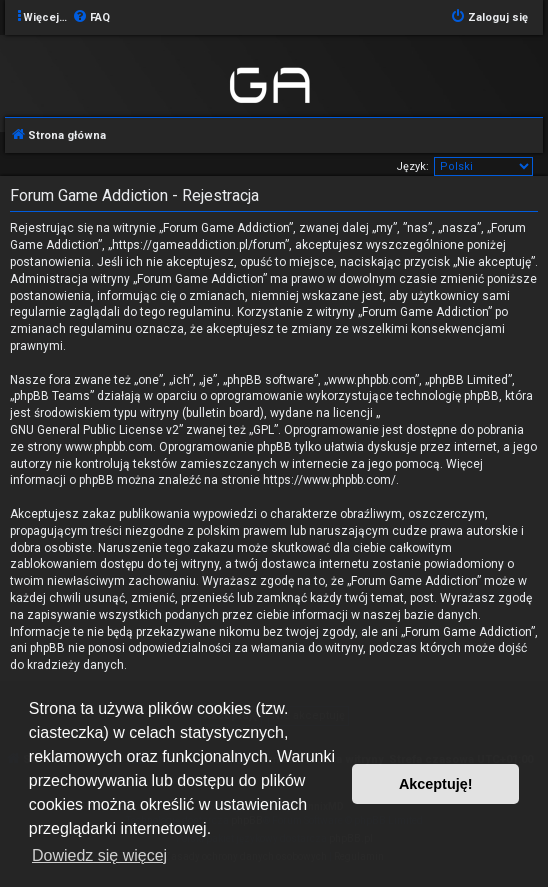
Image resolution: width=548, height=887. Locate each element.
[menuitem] (91, 18)
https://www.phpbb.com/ (329, 480)
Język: (412, 166)
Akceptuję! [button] (436, 784)
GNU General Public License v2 (94, 430)
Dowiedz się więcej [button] (99, 855)
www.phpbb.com (109, 447)
